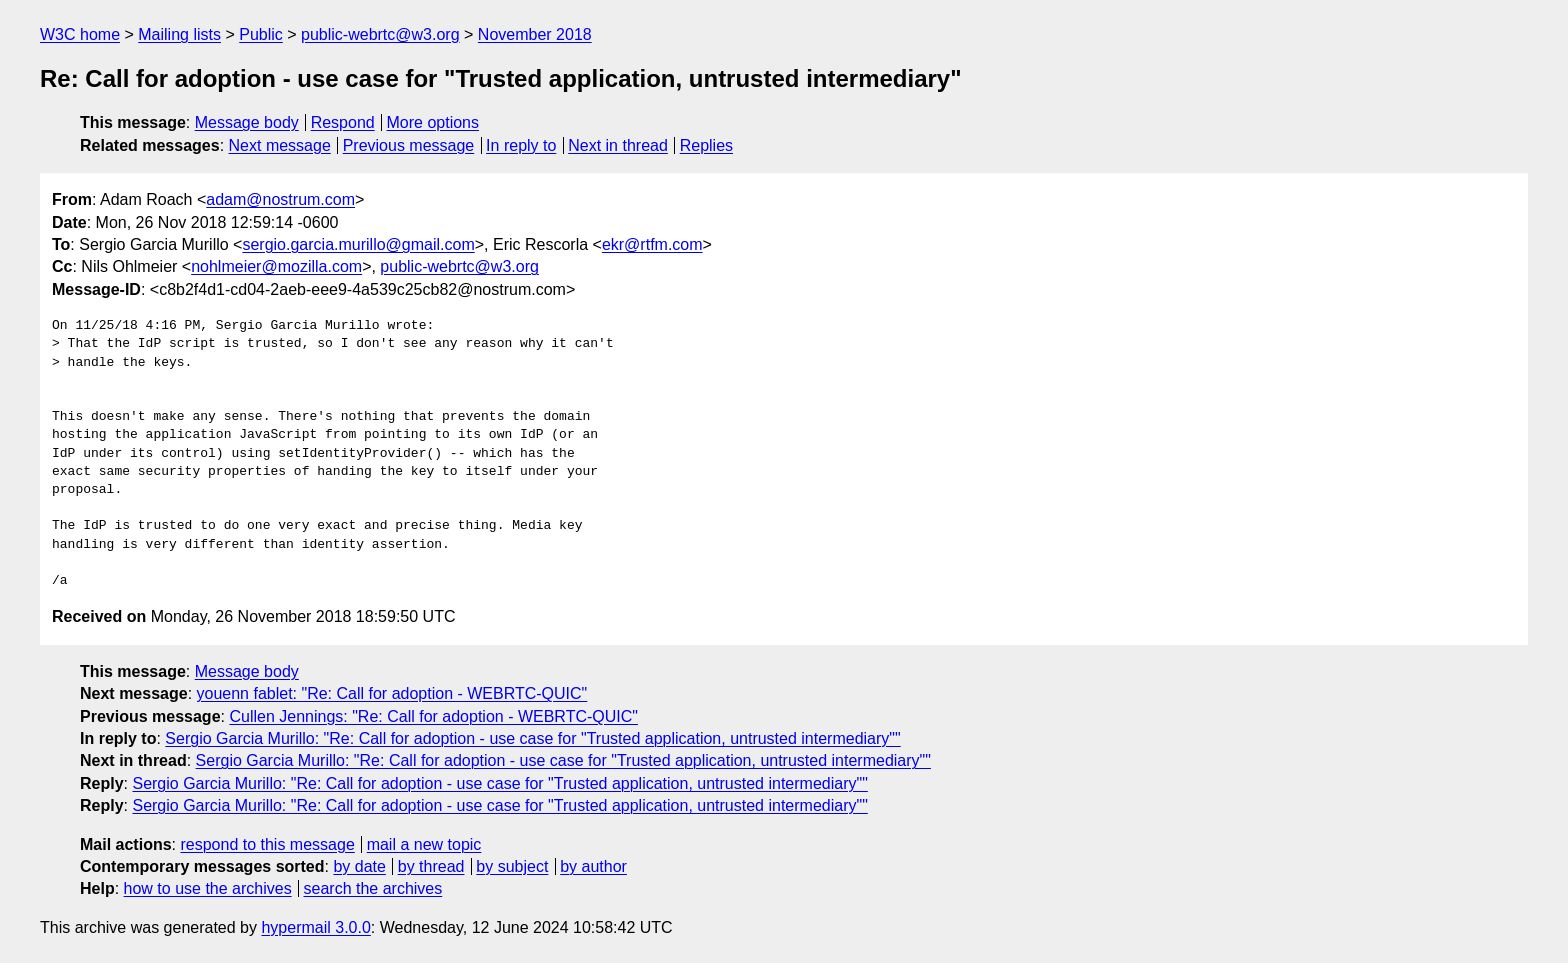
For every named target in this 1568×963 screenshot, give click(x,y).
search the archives (373, 888)
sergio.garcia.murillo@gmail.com (358, 244)
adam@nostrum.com (280, 199)
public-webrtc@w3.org (380, 34)
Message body (247, 122)
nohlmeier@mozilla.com (276, 266)
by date (359, 866)
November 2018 (535, 34)
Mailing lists (179, 34)
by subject (512, 866)
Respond (343, 122)
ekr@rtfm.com (652, 244)
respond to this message (267, 844)
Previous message (409, 145)
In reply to (521, 145)
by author (593, 866)
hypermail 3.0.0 (315, 927)
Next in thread (618, 145)
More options (433, 122)
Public (261, 34)
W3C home (80, 34)
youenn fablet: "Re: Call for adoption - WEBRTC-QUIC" (392, 693)
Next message (280, 145)
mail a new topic (424, 844)
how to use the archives (208, 888)
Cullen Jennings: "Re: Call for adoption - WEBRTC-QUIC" (433, 716)
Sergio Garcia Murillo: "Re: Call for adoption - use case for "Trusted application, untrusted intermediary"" (532, 738)
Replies (706, 145)
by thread (431, 866)
